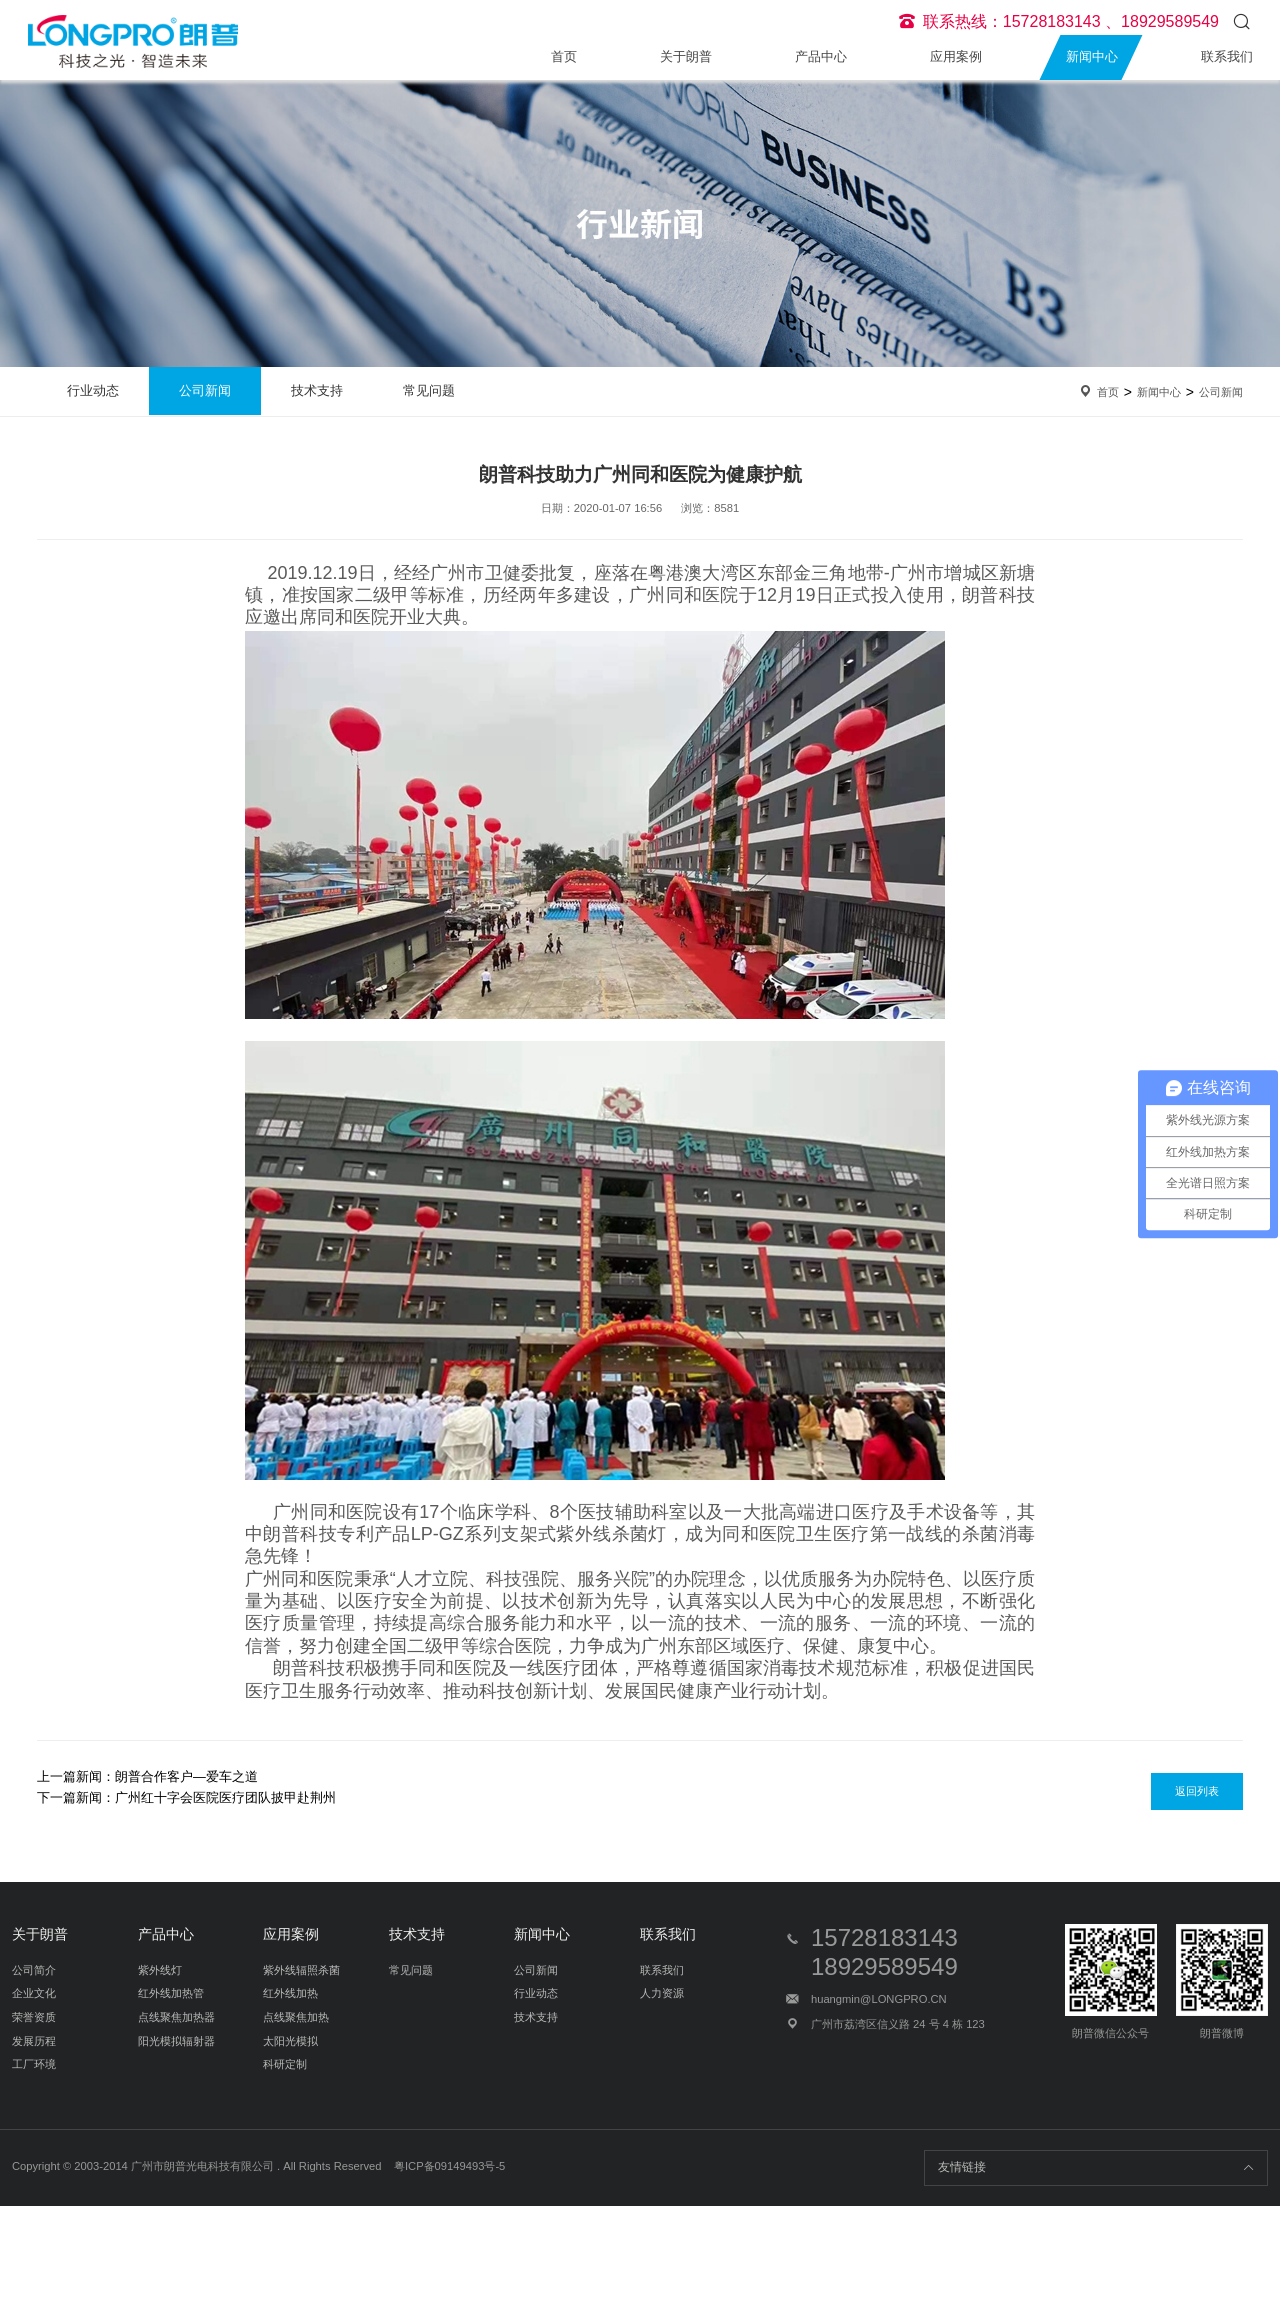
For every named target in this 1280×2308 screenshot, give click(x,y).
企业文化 (34, 1993)
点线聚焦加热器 (176, 2017)
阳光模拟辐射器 (176, 2041)
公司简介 (34, 1970)
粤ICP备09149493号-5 (449, 2166)
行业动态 (93, 390)
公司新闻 (205, 390)
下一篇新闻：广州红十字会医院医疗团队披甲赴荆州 (186, 1797)
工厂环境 (34, 2064)
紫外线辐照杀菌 (301, 1970)
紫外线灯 (160, 1970)
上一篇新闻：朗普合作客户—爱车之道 (147, 1776)
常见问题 (429, 390)
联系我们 (1227, 56)
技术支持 (317, 390)
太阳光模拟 (290, 2041)
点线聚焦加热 (296, 2017)
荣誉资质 (34, 2017)
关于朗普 (686, 56)
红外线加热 (290, 1993)
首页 (564, 56)
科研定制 (285, 2064)
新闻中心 (1092, 56)
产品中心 (821, 56)
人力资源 (662, 1993)
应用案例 (956, 56)
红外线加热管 (171, 1993)
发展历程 (34, 2041)
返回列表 (1197, 1791)
